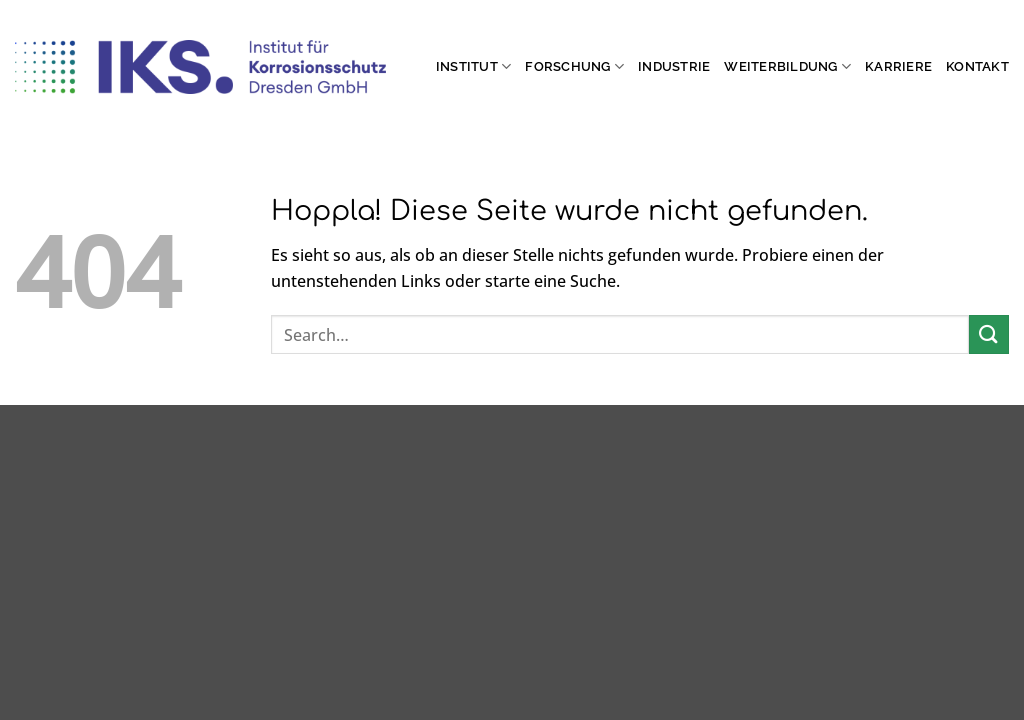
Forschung (574, 66)
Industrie (674, 66)
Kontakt (977, 66)
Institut (474, 66)
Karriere (898, 66)
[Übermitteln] (989, 334)
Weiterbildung (787, 66)
